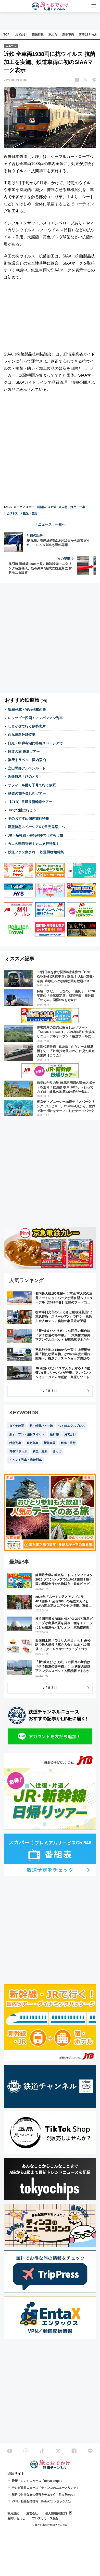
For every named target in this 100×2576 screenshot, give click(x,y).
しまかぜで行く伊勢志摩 (27, 726)
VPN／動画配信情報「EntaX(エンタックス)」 (42, 2501)
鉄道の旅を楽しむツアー (27, 793)
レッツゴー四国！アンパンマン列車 (35, 718)
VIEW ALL (50, 1390)
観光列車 (32, 1443)
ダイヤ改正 (16, 1426)
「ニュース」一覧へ (50, 524)
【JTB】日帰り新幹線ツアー (30, 802)
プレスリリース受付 (45, 2518)
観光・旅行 (68, 1443)
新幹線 (54, 1434)
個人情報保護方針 (57, 2513)
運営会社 (32, 2513)
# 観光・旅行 (29, 513)
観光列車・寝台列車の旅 (27, 710)
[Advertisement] (50, 448)
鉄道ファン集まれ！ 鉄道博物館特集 (36, 852)
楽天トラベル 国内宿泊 (27, 760)
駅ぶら (53, 34)
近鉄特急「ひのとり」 (25, 776)
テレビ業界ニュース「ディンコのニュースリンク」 (45, 2487)
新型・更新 (40, 1451)
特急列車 (15, 1443)
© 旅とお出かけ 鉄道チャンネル (50, 2525)
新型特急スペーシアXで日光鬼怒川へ (36, 827)
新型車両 (68, 34)
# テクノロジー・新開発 (30, 507)
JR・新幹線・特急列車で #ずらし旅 (35, 835)
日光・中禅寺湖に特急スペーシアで (35, 743)
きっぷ (57, 1451)
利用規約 (13, 2513)
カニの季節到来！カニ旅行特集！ (33, 844)
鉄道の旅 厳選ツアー (24, 751)
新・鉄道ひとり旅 (41, 1426)
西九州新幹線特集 (21, 735)
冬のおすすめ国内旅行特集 (28, 818)
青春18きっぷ (88, 34)
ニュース (11, 45)
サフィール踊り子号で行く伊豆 (32, 785)
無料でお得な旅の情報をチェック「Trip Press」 (44, 2494)
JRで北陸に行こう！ (24, 810)
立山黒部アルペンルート (27, 768)
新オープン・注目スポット (27, 1434)
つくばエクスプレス (71, 1426)
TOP (6, 34)
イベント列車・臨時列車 (25, 1460)
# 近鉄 (52, 507)
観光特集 (38, 34)
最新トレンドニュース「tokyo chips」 (37, 2481)
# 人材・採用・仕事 (72, 507)
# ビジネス (11, 513)
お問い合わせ (16, 2518)
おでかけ (21, 34)
